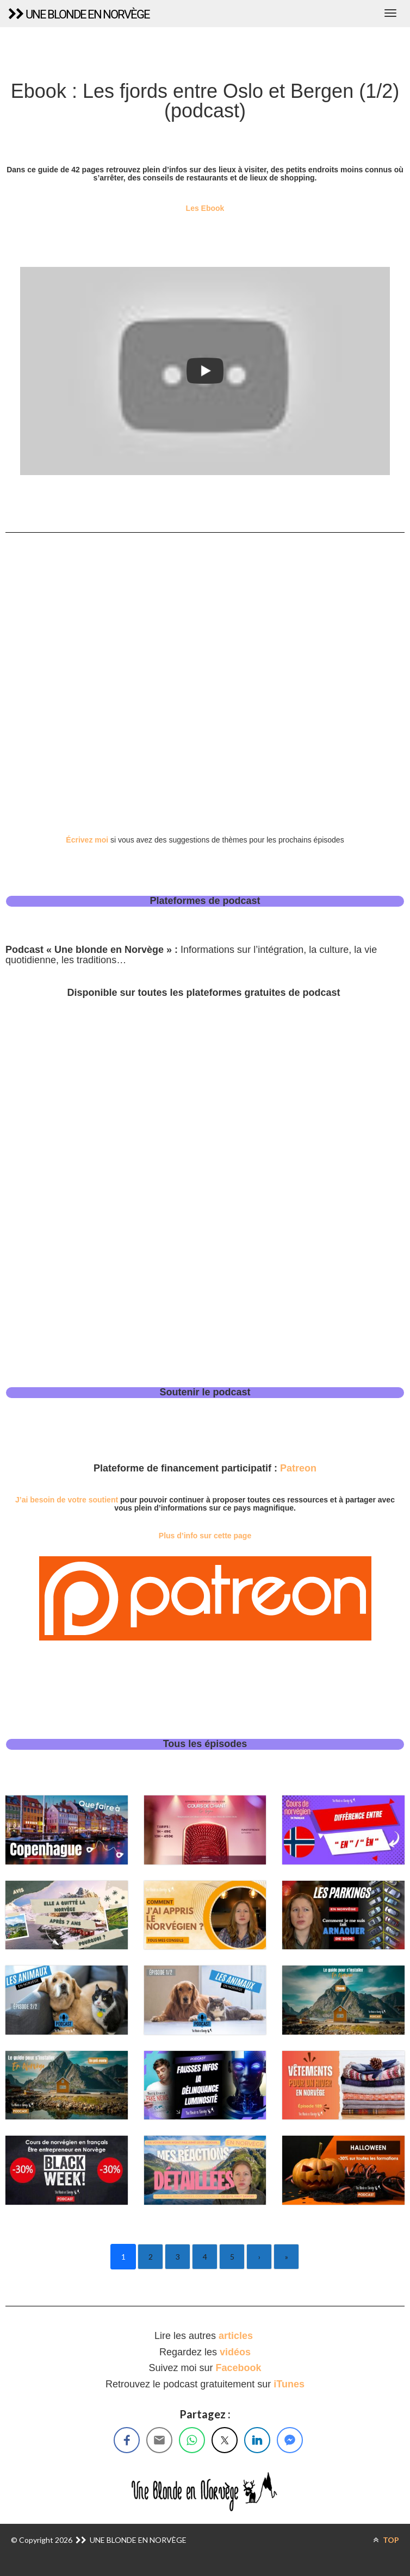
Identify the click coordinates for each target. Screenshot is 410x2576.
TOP (386, 2539)
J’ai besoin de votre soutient (66, 1499)
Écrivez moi (87, 839)
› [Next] (259, 2256)
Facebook (239, 2367)
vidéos (235, 2352)
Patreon (298, 1468)
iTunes (289, 2384)
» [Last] (286, 2256)
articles (237, 2335)
